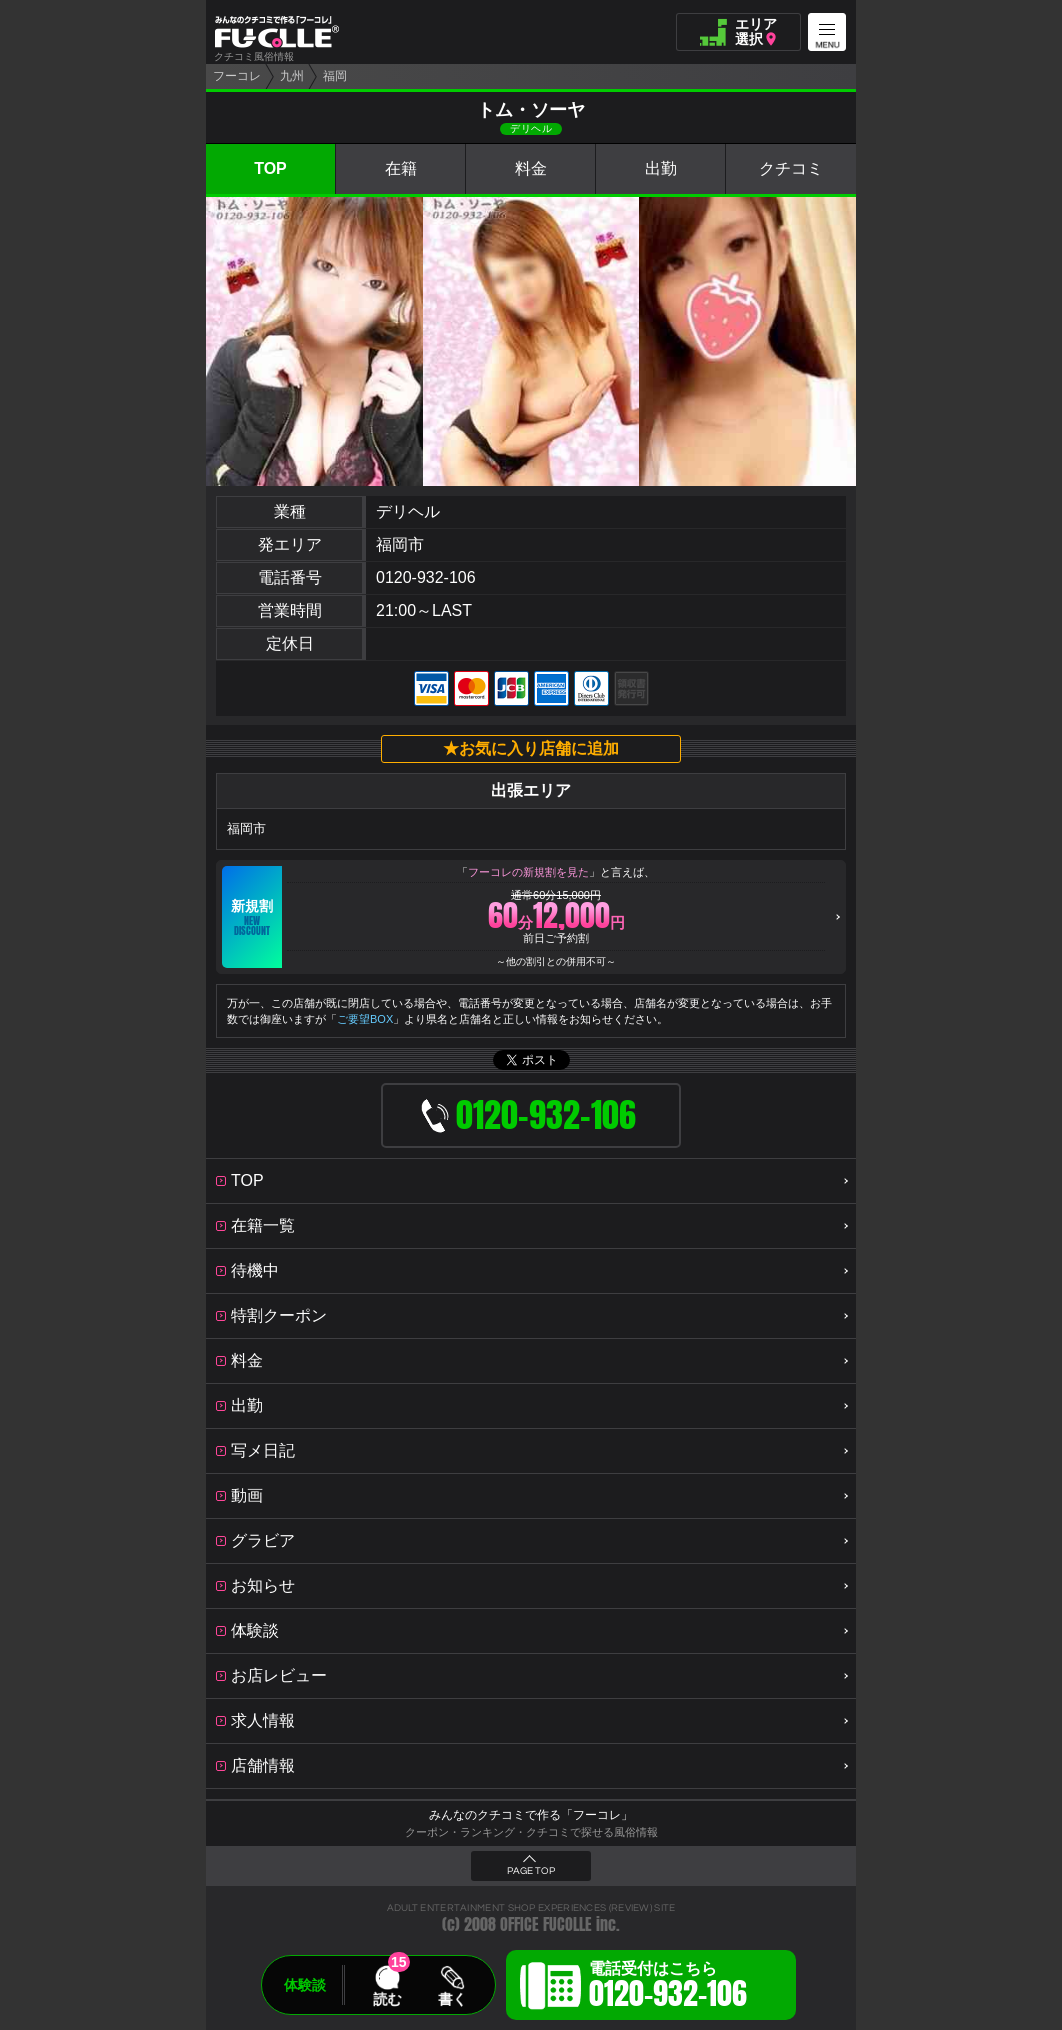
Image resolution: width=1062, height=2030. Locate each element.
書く (452, 1999)
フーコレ (237, 76)
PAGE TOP (531, 1871)
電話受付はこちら (668, 1988)
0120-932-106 (426, 577)
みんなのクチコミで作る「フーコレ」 (531, 1815)
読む (387, 1999)
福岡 (335, 76)
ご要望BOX (365, 1019)
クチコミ (791, 168)
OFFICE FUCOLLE (546, 1924)
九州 (292, 76)
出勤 (661, 168)
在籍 (401, 168)
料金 (531, 168)
